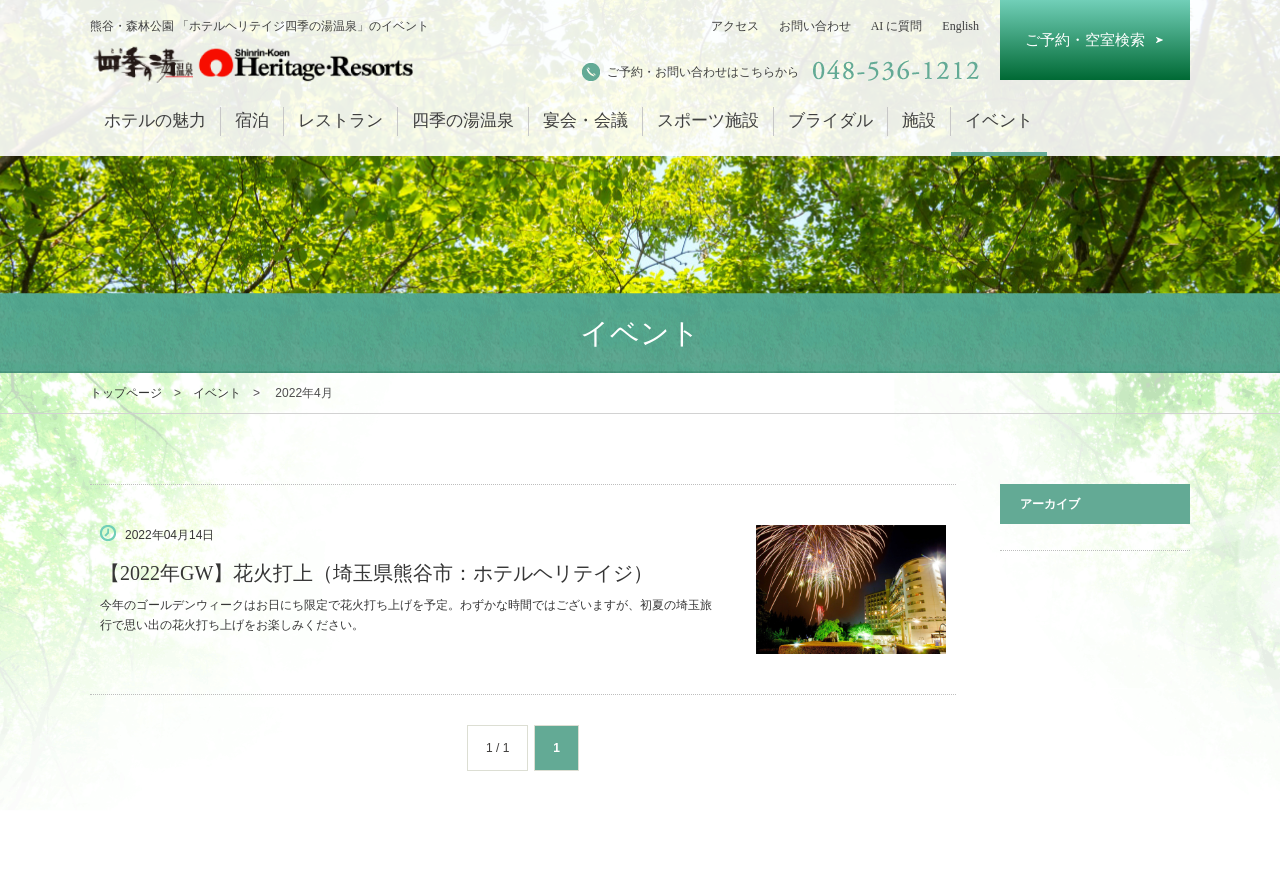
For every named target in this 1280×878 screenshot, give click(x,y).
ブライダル (830, 120)
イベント (999, 120)
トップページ (126, 393)
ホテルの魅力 (155, 120)
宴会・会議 (585, 120)
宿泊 (252, 120)
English (960, 26)
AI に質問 (897, 26)
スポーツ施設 (708, 120)
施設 (919, 120)
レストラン (340, 120)
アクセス (735, 26)
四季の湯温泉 (463, 120)
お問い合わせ (815, 26)
